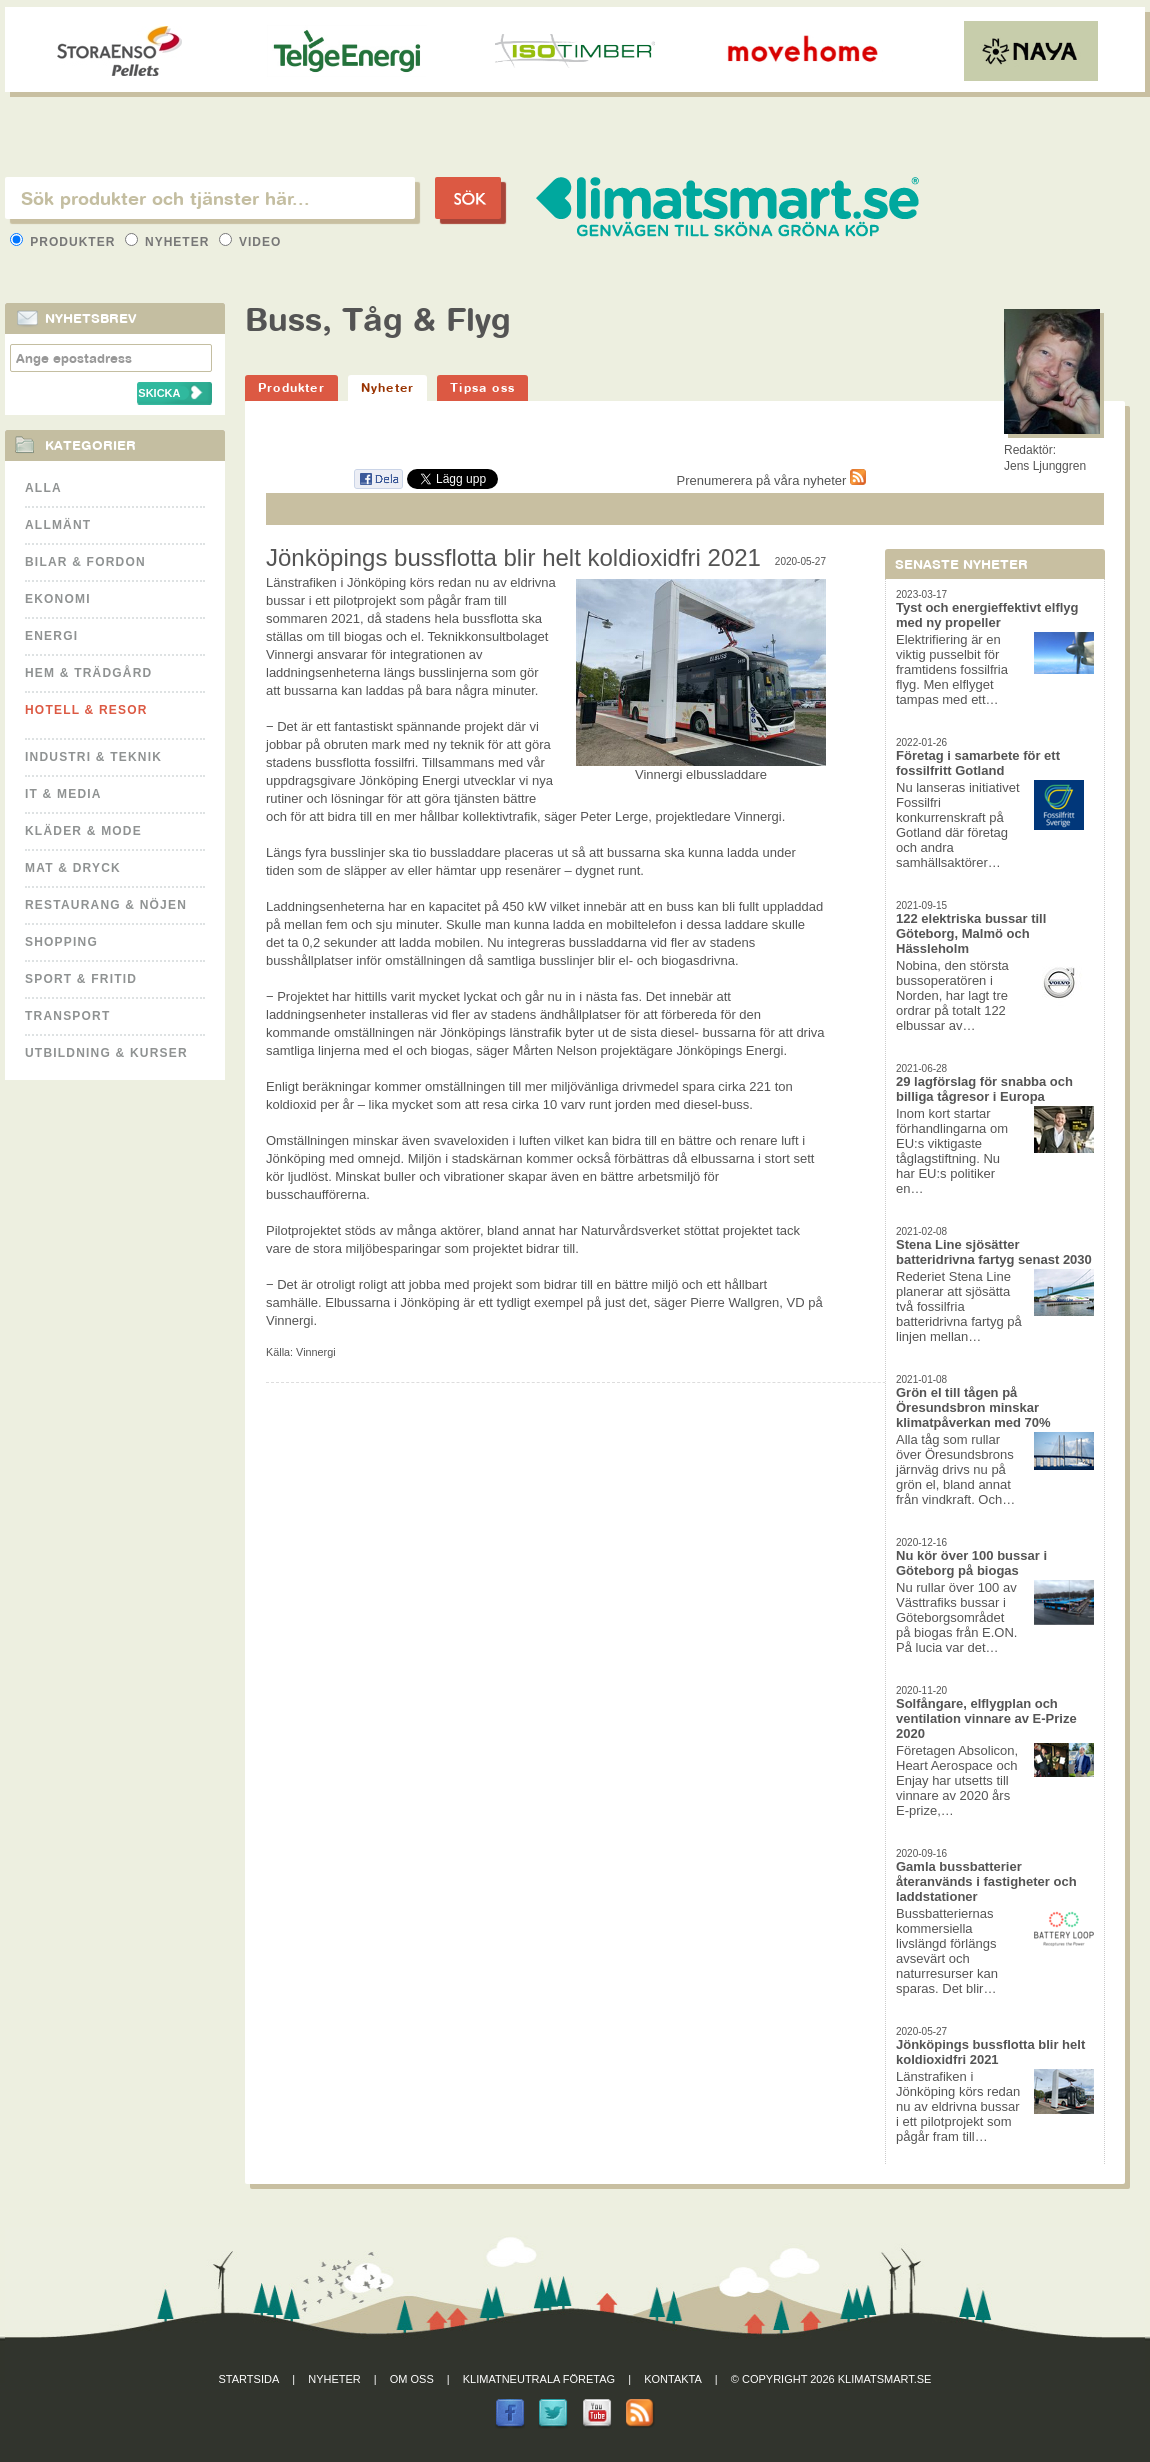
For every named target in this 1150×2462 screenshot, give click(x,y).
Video (250, 242)
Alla (43, 488)
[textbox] (210, 198)
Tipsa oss (482, 387)
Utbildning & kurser (106, 1053)
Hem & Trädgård (88, 673)
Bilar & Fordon (85, 562)
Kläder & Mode (83, 831)
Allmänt (58, 525)
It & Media (63, 794)
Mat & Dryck (73, 868)
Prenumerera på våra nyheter (771, 480)
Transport (67, 1016)
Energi (51, 636)
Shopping (61, 942)
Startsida (249, 2379)
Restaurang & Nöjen (106, 905)
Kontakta (673, 2379)
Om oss (412, 2379)
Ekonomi (58, 599)
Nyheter (169, 242)
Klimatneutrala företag (539, 2379)
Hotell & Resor (86, 710)
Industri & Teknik (93, 757)
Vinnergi (316, 1352)
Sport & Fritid (81, 979)
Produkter (65, 242)
